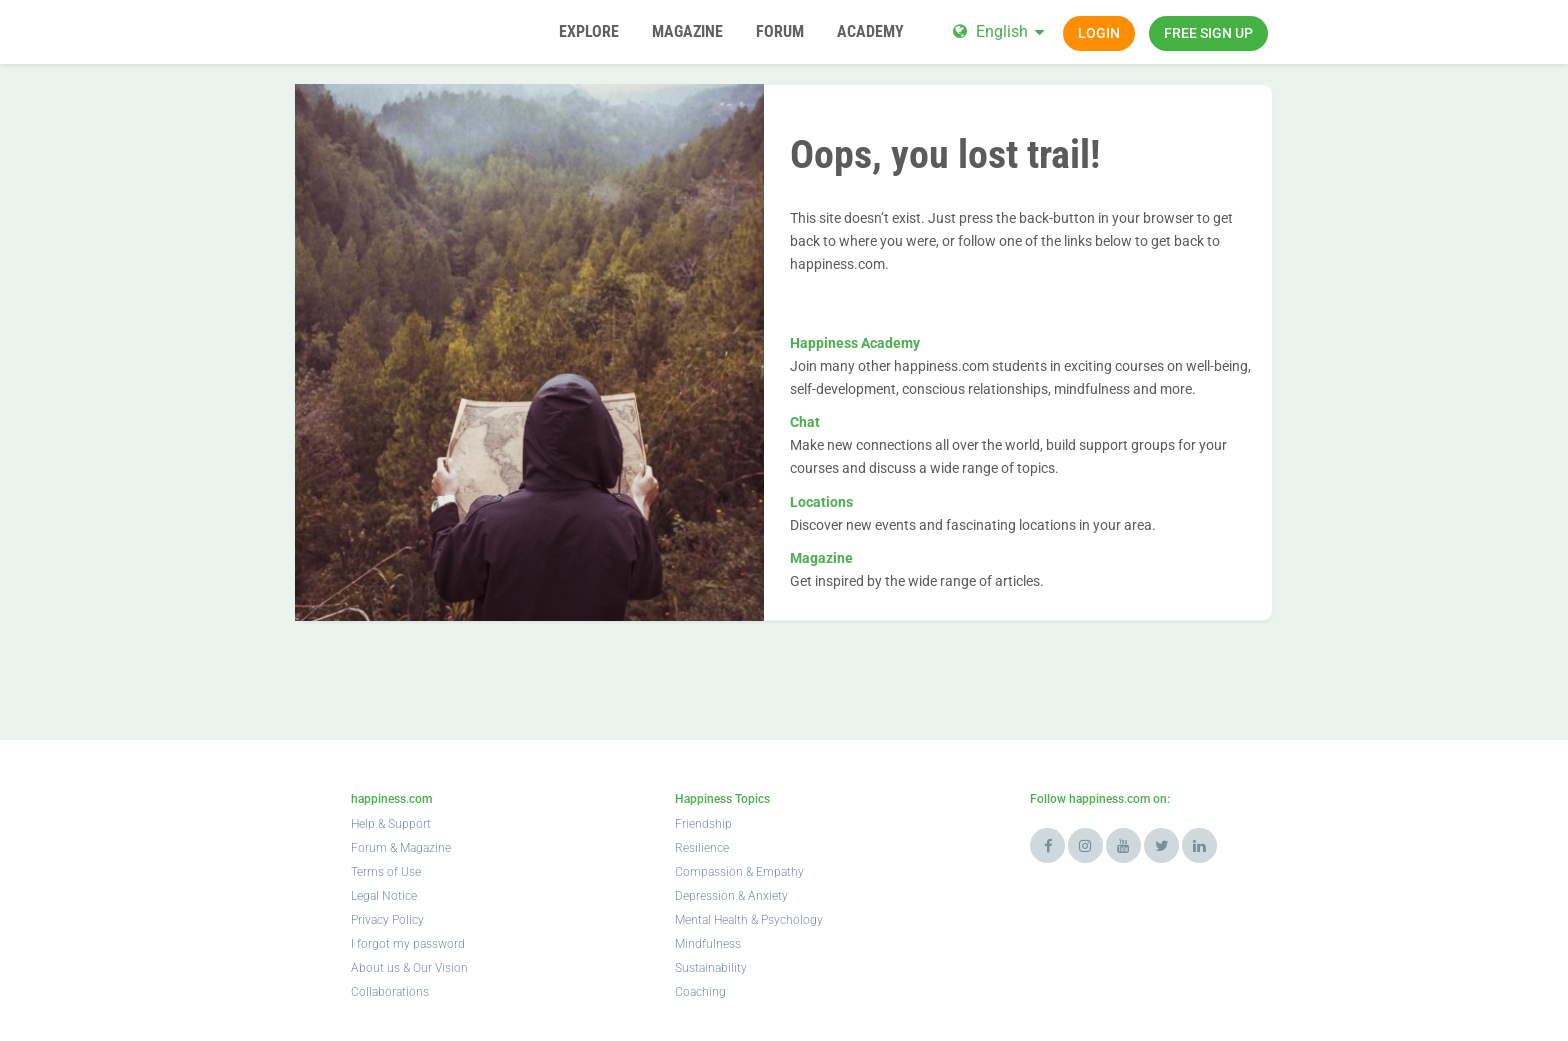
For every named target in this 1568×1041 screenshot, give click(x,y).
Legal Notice (384, 896)
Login (1099, 33)
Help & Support (391, 824)
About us (375, 968)
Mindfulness (708, 944)
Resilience (702, 848)
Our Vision (440, 968)
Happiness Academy (855, 343)
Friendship (703, 824)
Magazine (821, 558)
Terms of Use (386, 872)
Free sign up (1208, 33)
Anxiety (768, 896)
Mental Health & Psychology (749, 920)
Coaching (700, 992)
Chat (805, 422)
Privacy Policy (387, 920)
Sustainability (711, 968)
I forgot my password (408, 944)
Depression (705, 896)
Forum (369, 848)
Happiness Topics (722, 799)
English (1002, 31)
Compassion (709, 872)
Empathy (780, 872)
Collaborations (390, 992)
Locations (821, 502)
